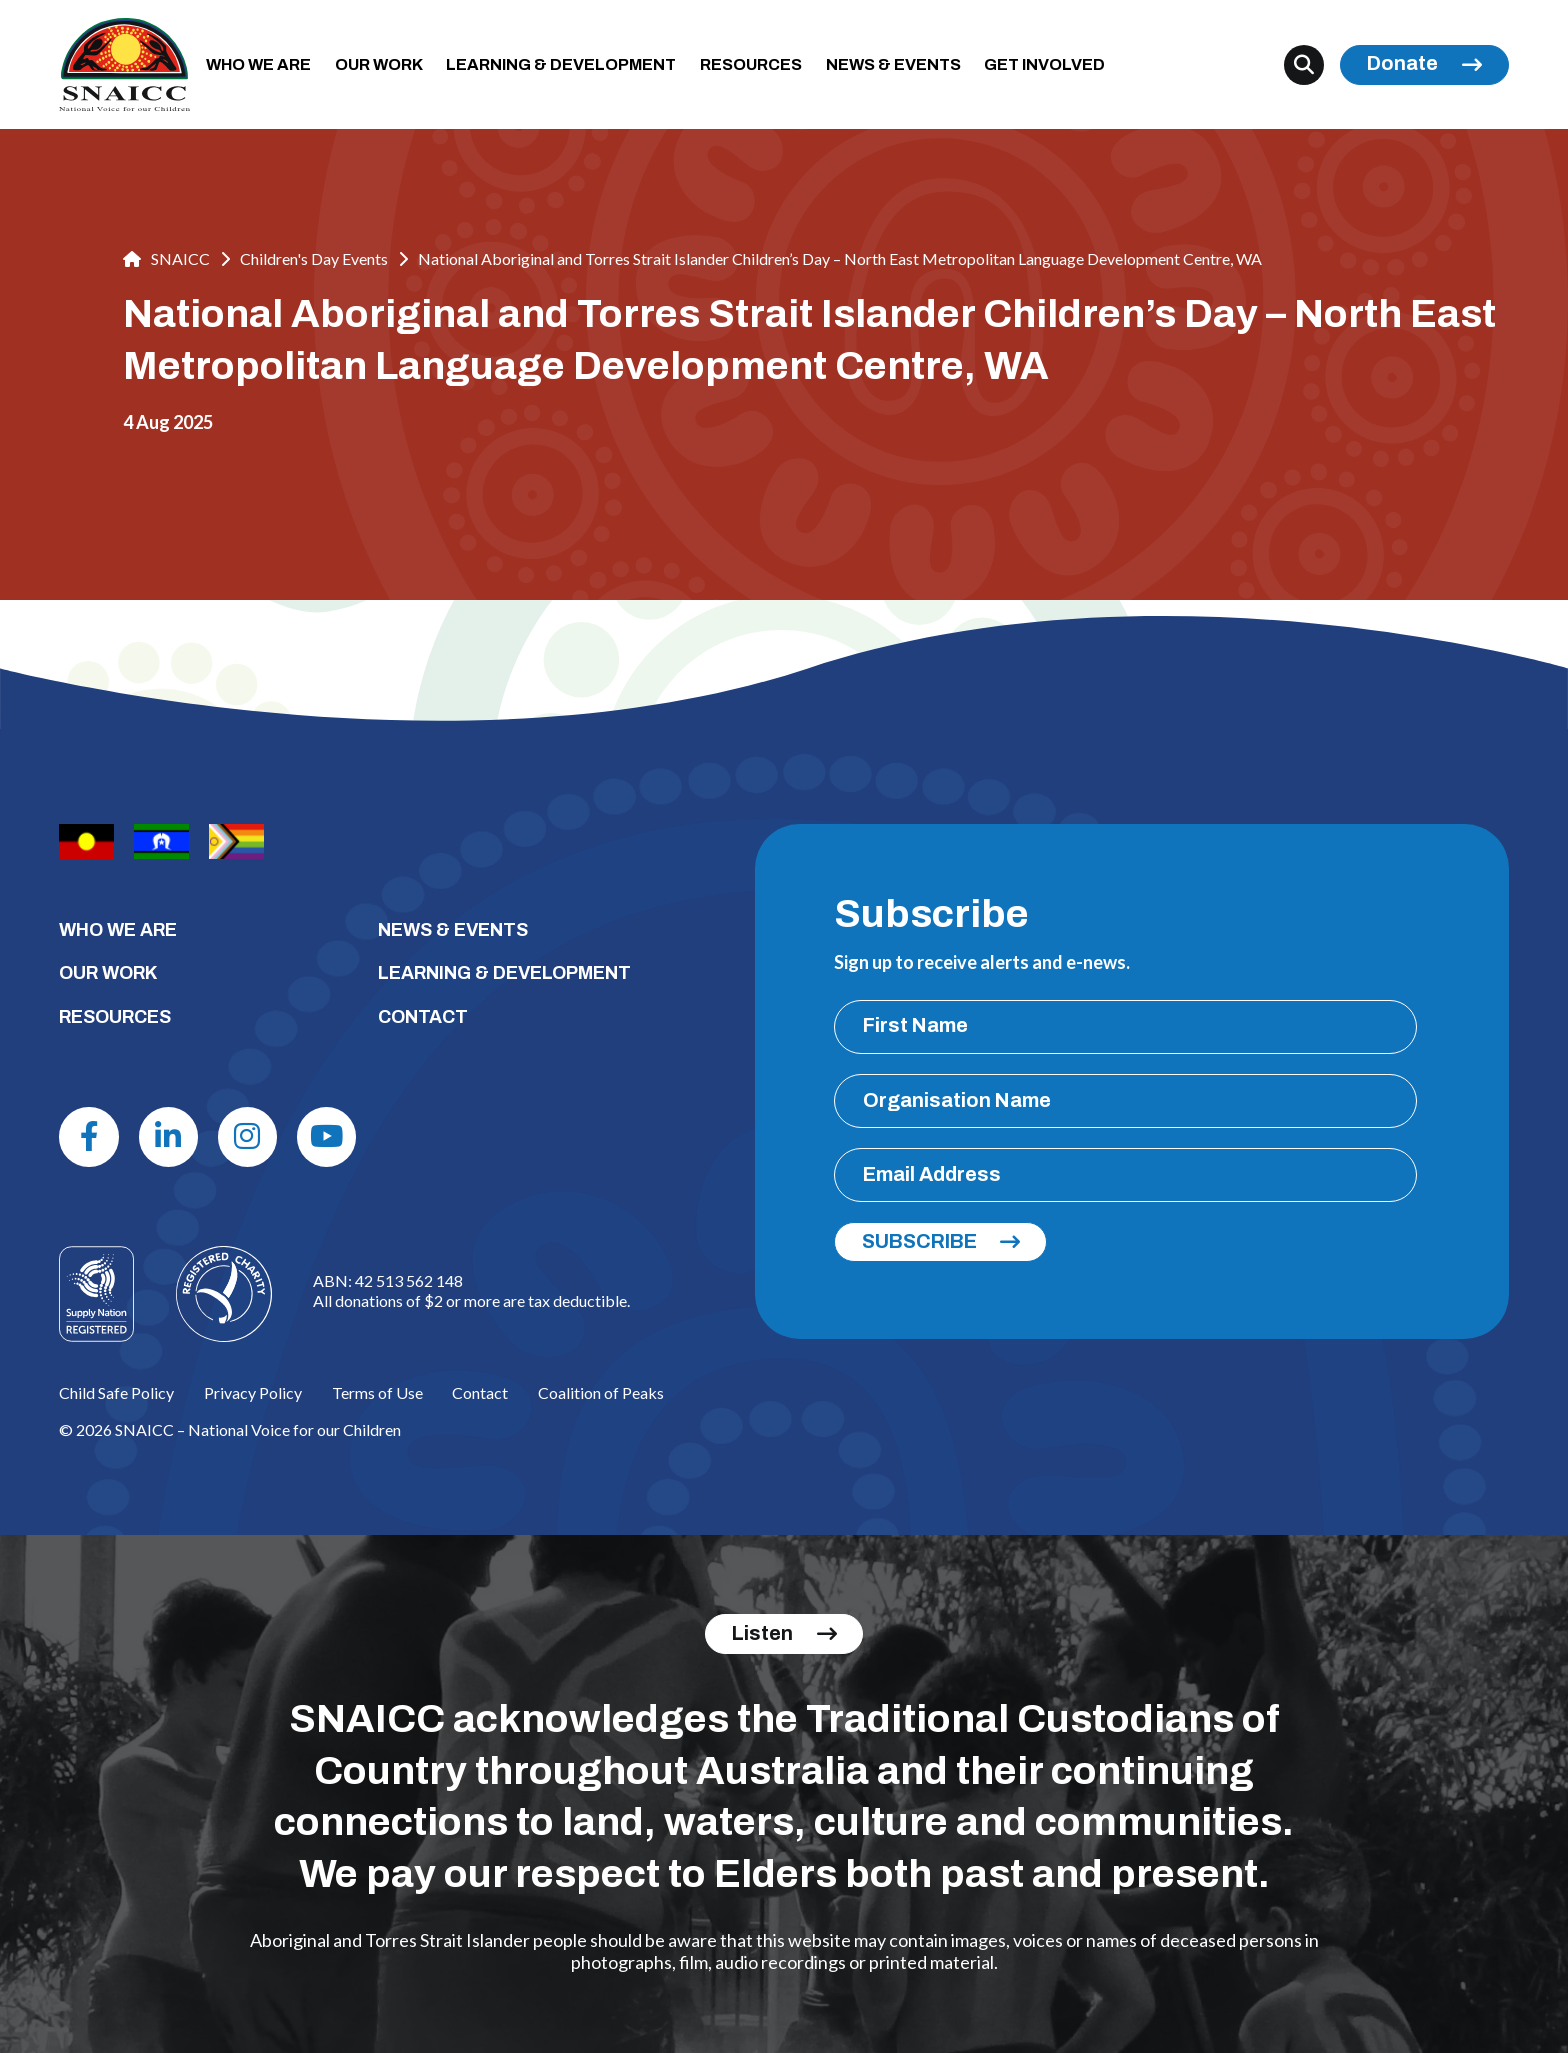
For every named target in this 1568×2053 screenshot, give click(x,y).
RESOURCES (751, 64)
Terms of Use (377, 1392)
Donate (1402, 63)
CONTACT (423, 1017)
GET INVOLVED (1044, 64)
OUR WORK (379, 64)
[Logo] (224, 1294)
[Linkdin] (168, 1136)
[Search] (1304, 65)
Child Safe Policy (116, 1392)
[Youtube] (326, 1136)
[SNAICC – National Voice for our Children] (124, 64)
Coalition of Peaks (601, 1392)
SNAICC (166, 258)
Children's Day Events (314, 258)
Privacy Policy (253, 1392)
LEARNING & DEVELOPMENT (561, 64)
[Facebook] (88, 1136)
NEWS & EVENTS (893, 64)
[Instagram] (247, 1136)
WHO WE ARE (258, 64)
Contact (480, 1392)
